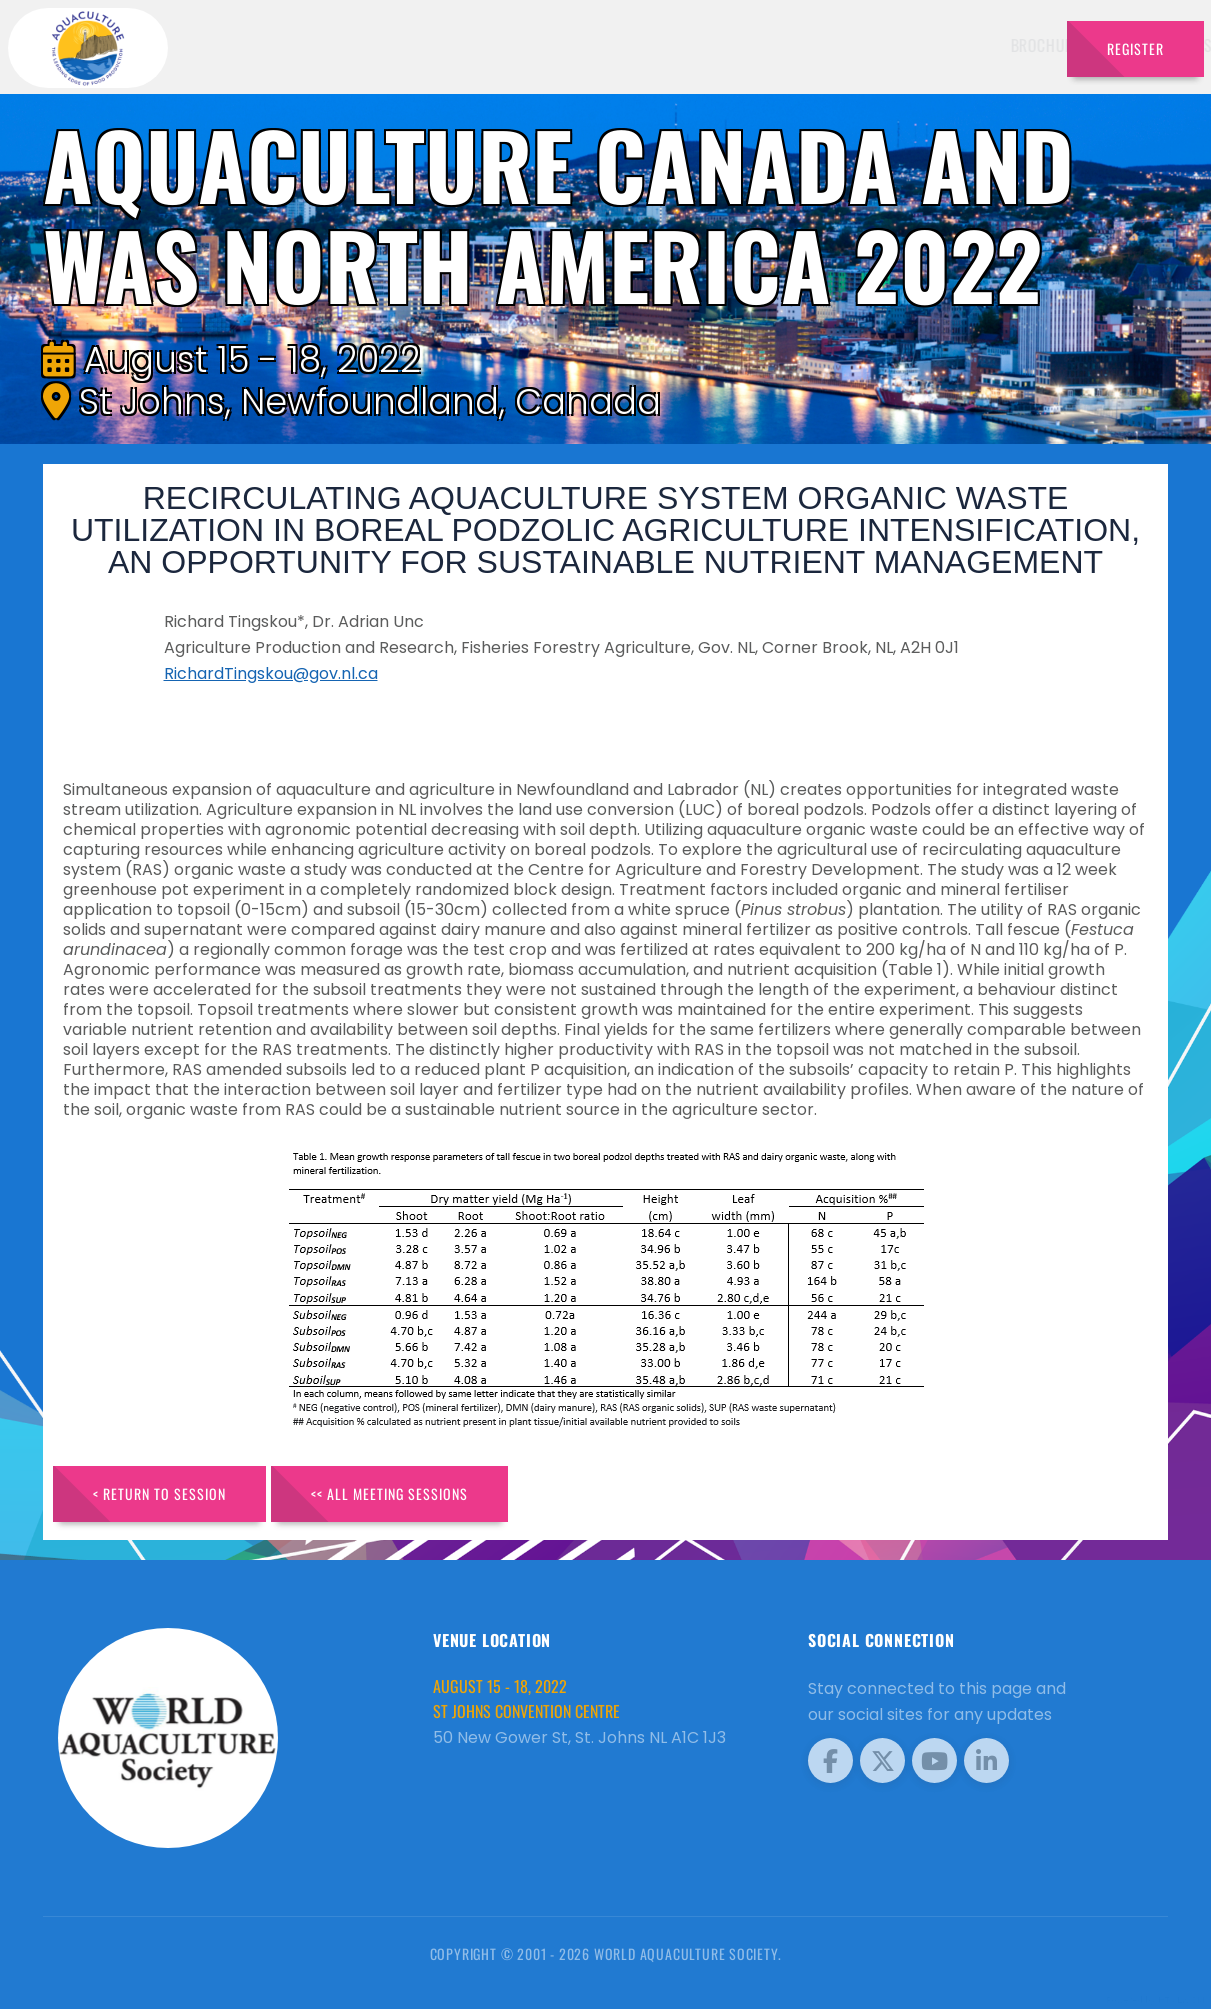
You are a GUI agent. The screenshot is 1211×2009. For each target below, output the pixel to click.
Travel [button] (1000, 45)
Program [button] (910, 45)
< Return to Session (159, 1493)
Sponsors (820, 45)
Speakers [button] (616, 45)
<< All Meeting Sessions (389, 1493)
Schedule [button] (717, 45)
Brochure (525, 45)
